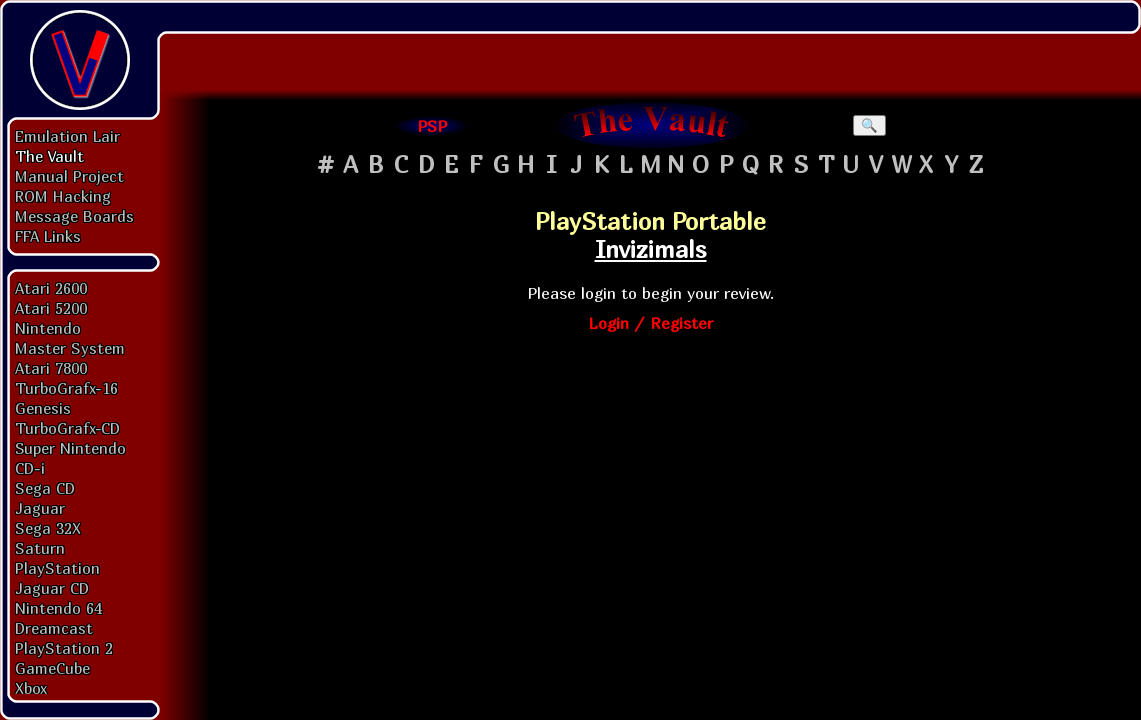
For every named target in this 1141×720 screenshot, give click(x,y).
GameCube (52, 668)
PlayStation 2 (64, 648)
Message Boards (74, 216)
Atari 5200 (51, 308)
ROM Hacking (63, 196)
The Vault (49, 156)
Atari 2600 (51, 288)
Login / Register (650, 323)
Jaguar (40, 508)
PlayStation (57, 568)
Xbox (31, 688)
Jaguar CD (52, 588)
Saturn (40, 548)
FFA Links (48, 236)
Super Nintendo (70, 448)
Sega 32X (48, 528)
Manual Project (69, 176)
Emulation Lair (67, 136)
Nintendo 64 (58, 608)
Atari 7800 (51, 368)
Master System (70, 348)
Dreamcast (54, 628)
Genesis (43, 408)
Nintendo (48, 328)
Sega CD (45, 488)
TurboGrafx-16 (66, 388)
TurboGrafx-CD (67, 428)
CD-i (30, 468)
